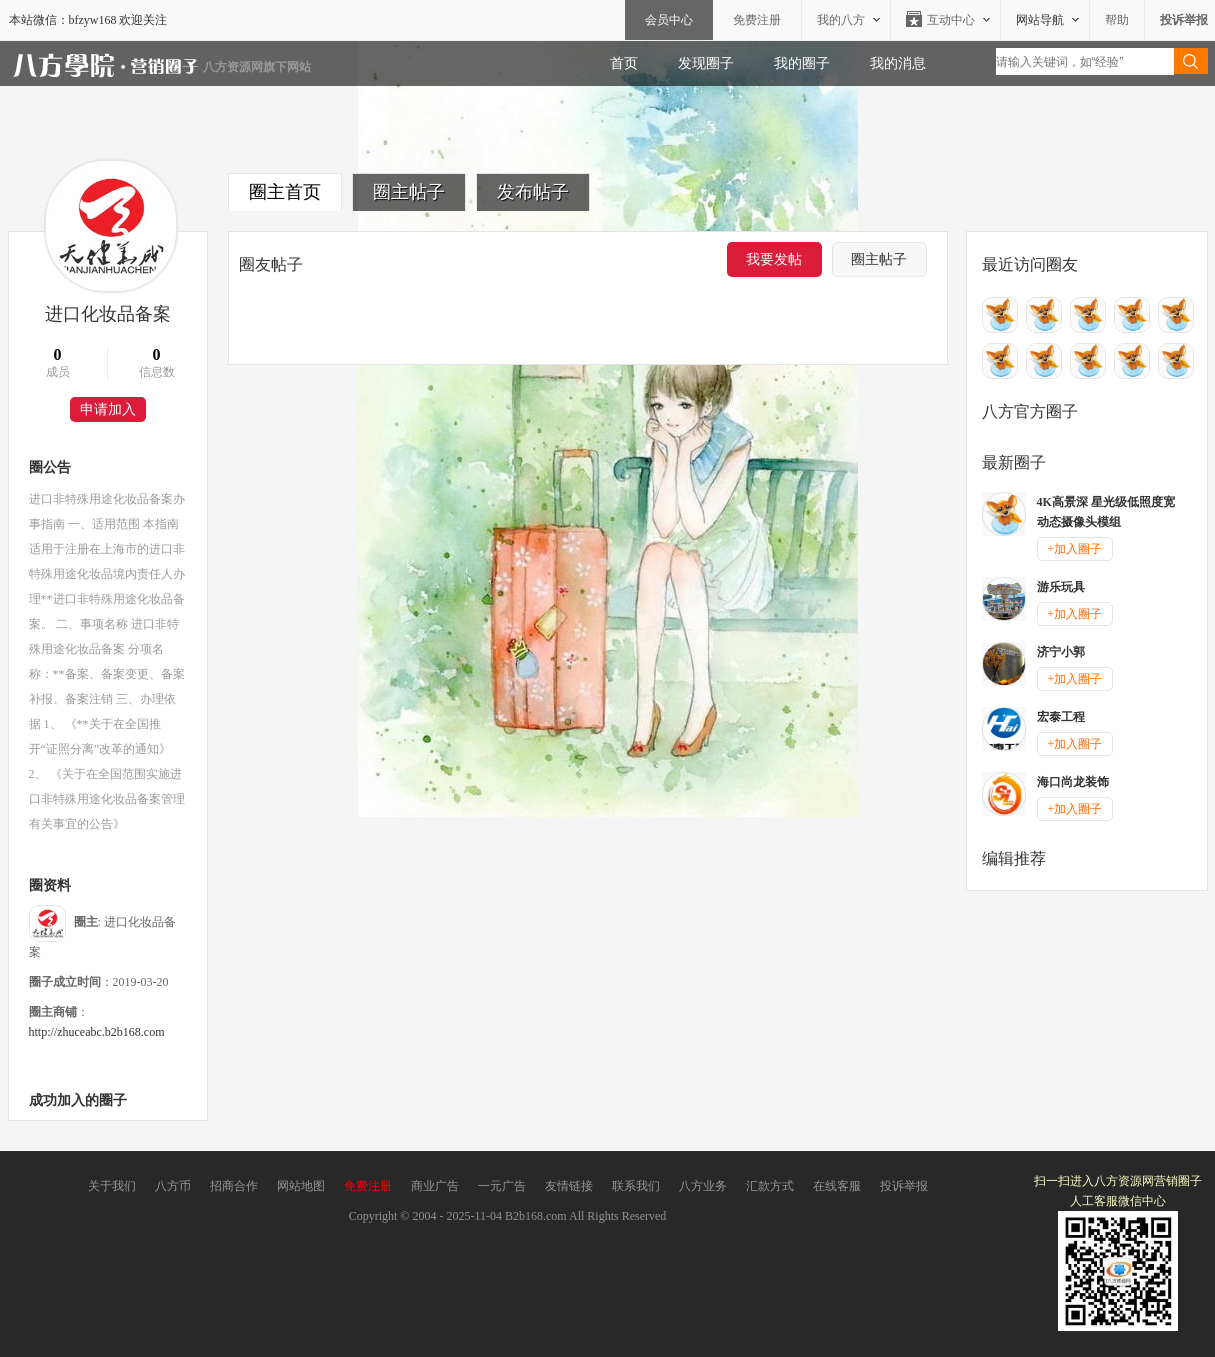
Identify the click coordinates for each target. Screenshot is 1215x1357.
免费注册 (757, 20)
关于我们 (112, 1186)
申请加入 (108, 409)
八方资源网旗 (239, 67)
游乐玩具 (1061, 587)
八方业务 (703, 1186)
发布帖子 (533, 192)
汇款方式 (770, 1186)
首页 (624, 63)
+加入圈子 (1075, 549)
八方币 (173, 1186)
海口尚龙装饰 (1073, 782)
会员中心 (669, 20)
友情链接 (569, 1186)
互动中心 (951, 20)
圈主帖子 (409, 192)
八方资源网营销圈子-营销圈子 (105, 68)
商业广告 (435, 1186)
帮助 (1117, 20)
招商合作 (234, 1186)
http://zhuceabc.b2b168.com (97, 1032)
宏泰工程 (1061, 717)
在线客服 (837, 1186)
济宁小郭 (1061, 652)
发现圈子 (706, 63)
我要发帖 (774, 259)
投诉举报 (904, 1186)
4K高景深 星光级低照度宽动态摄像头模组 (1106, 512)
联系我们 (636, 1186)
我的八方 (841, 20)
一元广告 (502, 1186)
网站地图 (301, 1186)
